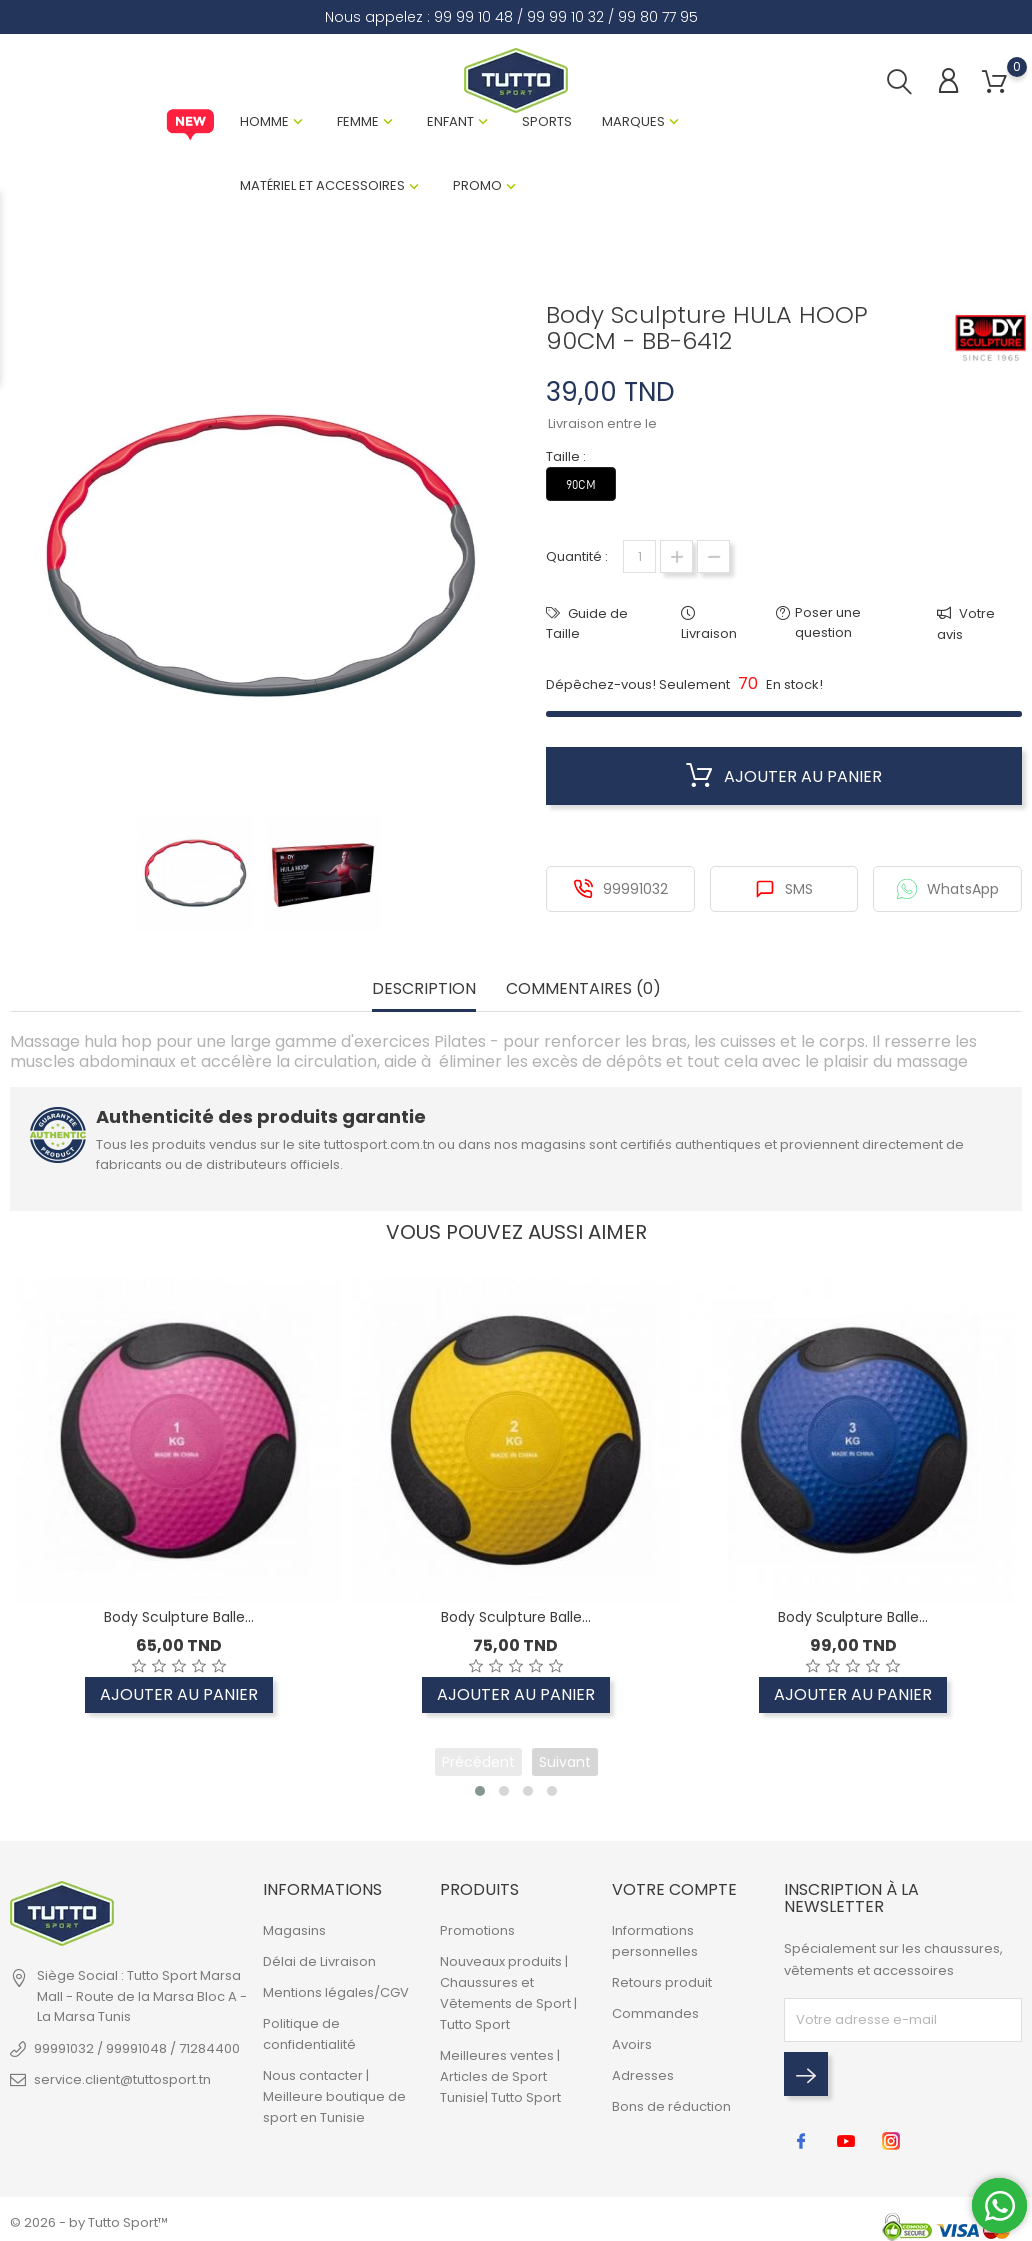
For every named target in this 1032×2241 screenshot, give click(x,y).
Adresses (643, 2075)
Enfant (450, 121)
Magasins (294, 1930)
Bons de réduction (671, 2106)
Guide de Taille (587, 623)
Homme (264, 121)
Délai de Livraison (319, 1961)
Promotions (477, 1930)
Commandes (655, 2013)
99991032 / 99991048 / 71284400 (137, 2048)
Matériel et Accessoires (322, 185)
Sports (547, 121)
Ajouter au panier (784, 776)
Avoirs (632, 2044)
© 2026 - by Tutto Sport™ (89, 2222)
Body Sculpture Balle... (179, 1617)
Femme (358, 121)
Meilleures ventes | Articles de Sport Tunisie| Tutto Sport (500, 2076)
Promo (477, 185)
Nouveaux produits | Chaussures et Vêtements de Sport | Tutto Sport (508, 1993)
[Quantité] (639, 556)
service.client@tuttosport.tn (122, 2079)
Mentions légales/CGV (336, 1992)
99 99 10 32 (565, 17)
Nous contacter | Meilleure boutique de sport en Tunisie (334, 2096)
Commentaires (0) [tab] (583, 989)
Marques (633, 121)
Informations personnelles (655, 1941)
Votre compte (674, 1889)
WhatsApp (948, 889)
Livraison (709, 633)
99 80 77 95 (658, 17)
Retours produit (662, 1982)
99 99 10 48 (473, 17)
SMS (784, 889)
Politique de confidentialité (309, 2034)
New (190, 125)
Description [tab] (424, 989)
